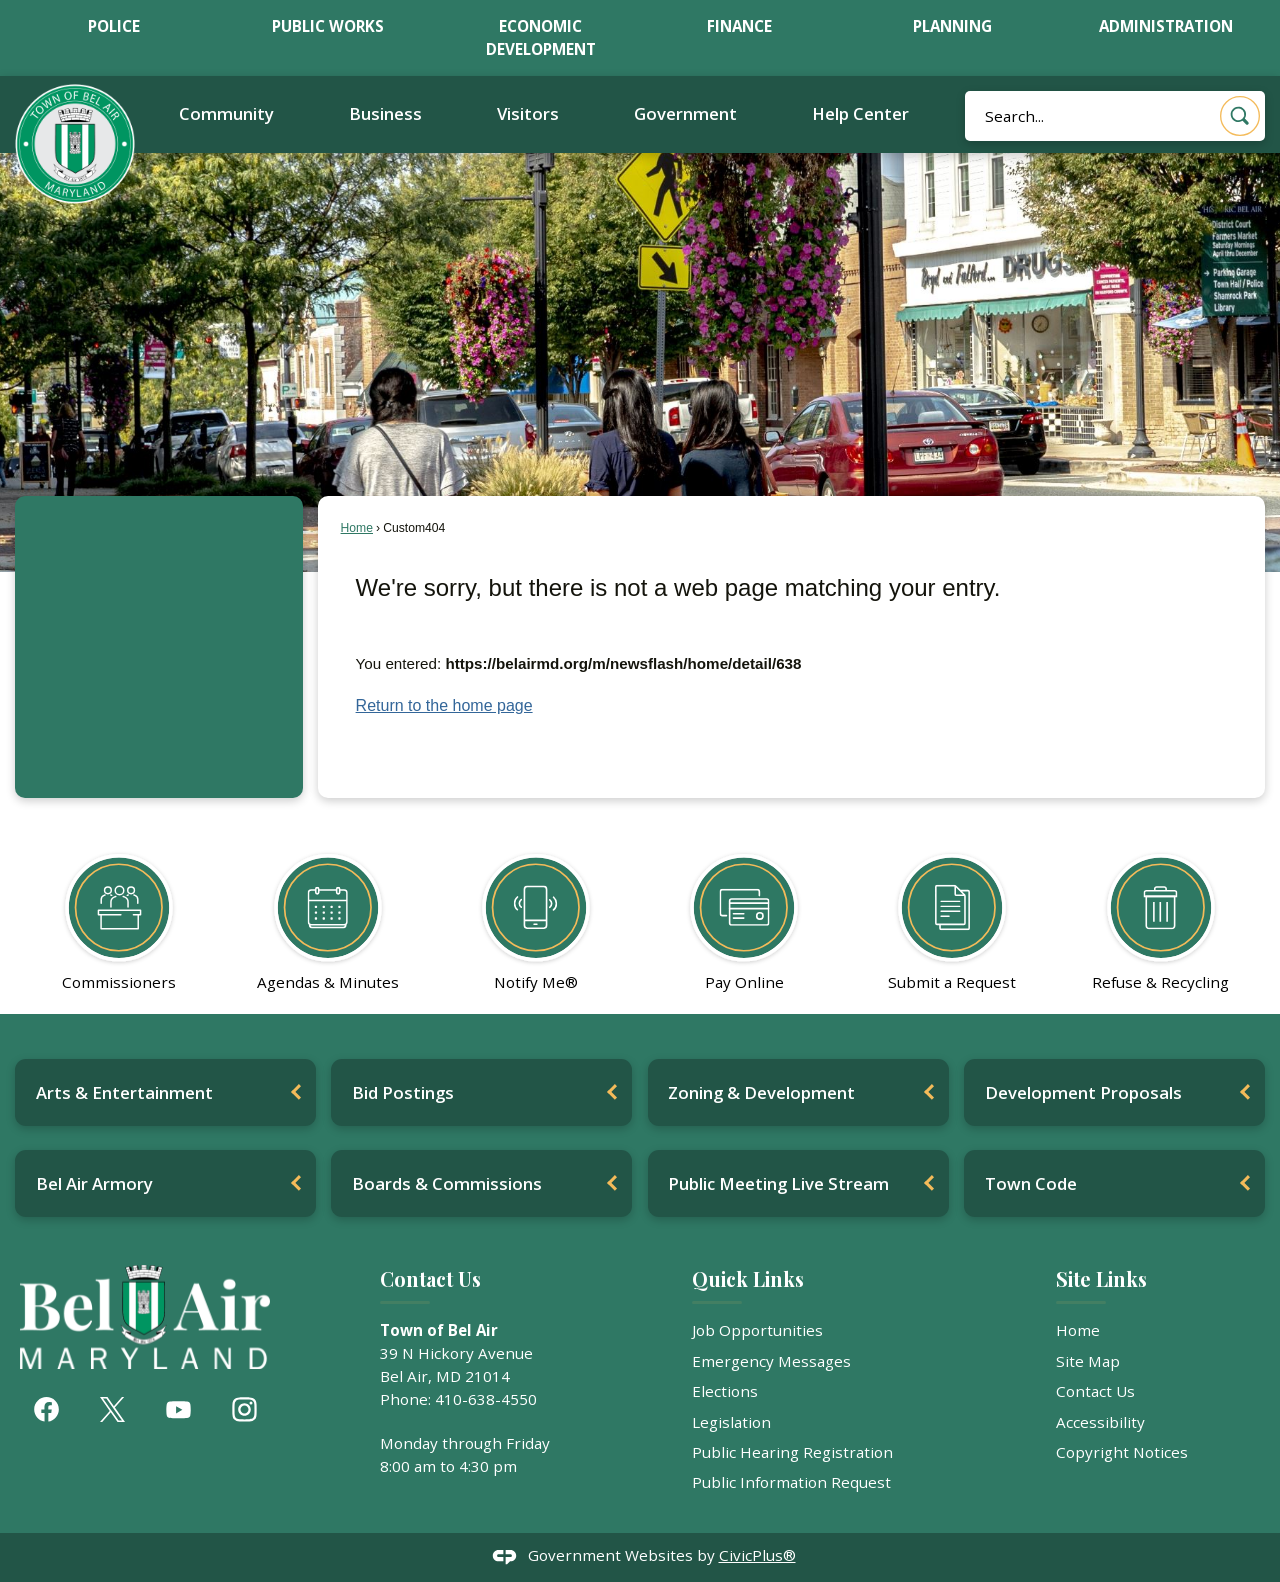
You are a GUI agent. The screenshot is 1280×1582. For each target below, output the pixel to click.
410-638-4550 (486, 1399)
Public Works (328, 26)
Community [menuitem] (226, 113)
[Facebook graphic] (46, 1409)
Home (357, 528)
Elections (725, 1391)
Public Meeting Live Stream (778, 1183)
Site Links (1101, 1279)
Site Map (1088, 1361)
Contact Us (1095, 1391)
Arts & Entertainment (124, 1092)
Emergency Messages (771, 1361)
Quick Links (748, 1279)
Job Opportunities (757, 1330)
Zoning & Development (761, 1092)
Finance (739, 26)
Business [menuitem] (385, 113)
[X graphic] (112, 1409)
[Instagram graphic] (244, 1409)
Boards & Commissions (447, 1183)
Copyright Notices (1122, 1452)
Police (114, 26)
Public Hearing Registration (792, 1452)
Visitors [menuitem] (528, 113)
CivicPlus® (757, 1555)
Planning (952, 26)
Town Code (1031, 1183)
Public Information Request (791, 1482)
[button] (1240, 116)
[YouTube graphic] (178, 1409)
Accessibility (1100, 1422)
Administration (1166, 26)
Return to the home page (444, 705)
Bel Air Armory (94, 1183)
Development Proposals (1083, 1092)
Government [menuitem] (685, 113)
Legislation (731, 1422)
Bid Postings (403, 1092)
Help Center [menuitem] (860, 113)
